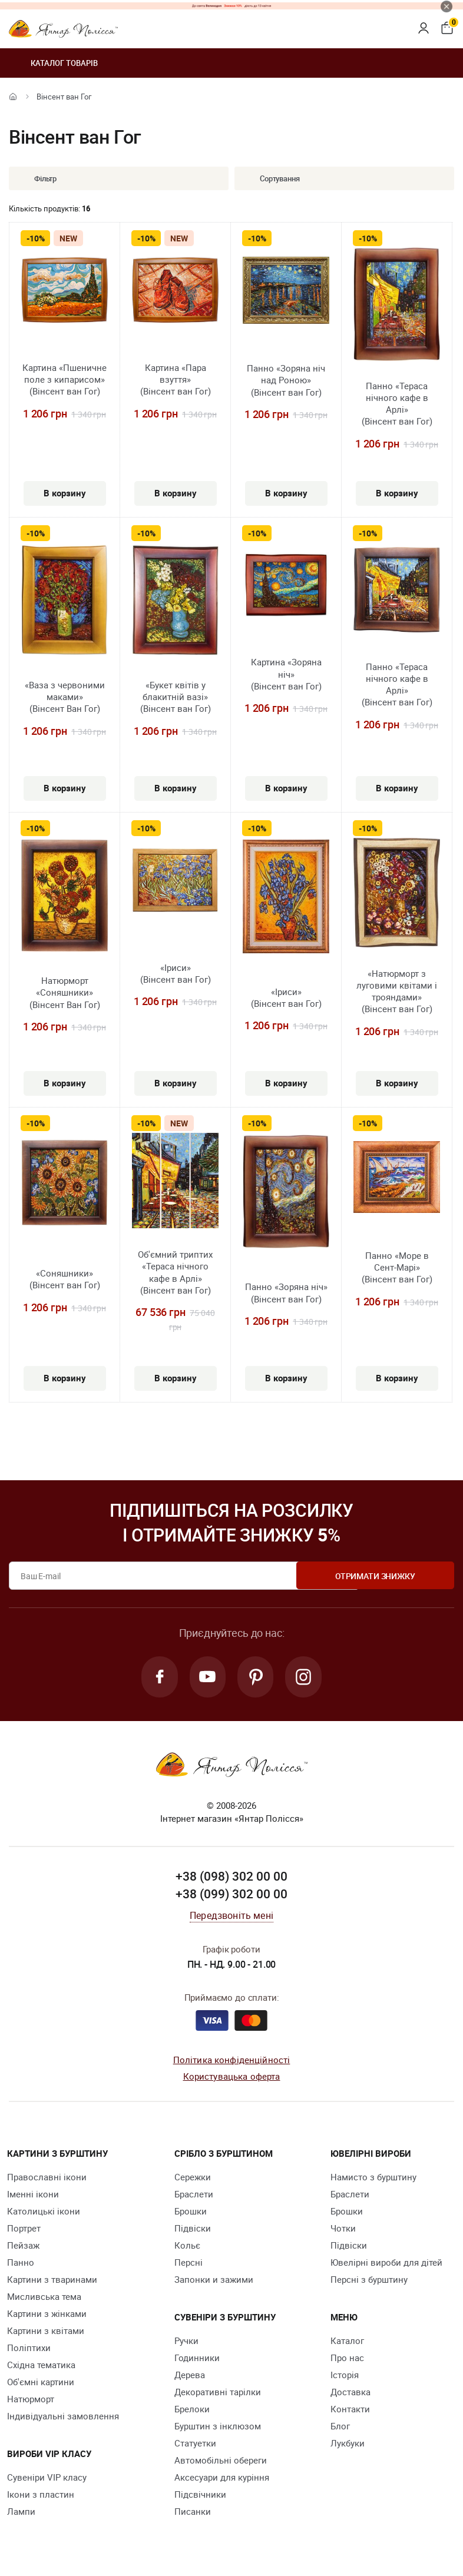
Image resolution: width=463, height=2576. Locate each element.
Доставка (350, 2393)
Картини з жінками (47, 2314)
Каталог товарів (53, 63)
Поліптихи (29, 2349)
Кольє (187, 2246)
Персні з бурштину (369, 2280)
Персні (188, 2263)
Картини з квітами (45, 2332)
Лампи (21, 2512)
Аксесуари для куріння (221, 2478)
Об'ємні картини (40, 2383)
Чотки (343, 2229)
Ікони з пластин (40, 2495)
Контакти (350, 2410)
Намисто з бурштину (373, 2178)
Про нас (347, 2359)
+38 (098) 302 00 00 (231, 1877)
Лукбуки (347, 2444)
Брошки (190, 2212)
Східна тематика (41, 2366)
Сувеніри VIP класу (47, 2478)
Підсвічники (200, 2495)
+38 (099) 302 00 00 (231, 1895)
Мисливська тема (44, 2297)
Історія (344, 2376)
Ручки (186, 2342)
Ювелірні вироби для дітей (386, 2263)
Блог (340, 2427)
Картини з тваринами (52, 2280)
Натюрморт (30, 2400)
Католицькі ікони (43, 2212)
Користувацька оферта (231, 2077)
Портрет (24, 2229)
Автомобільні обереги (220, 2461)
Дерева (189, 2376)
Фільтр (36, 178)
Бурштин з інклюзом (217, 2427)
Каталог (347, 2342)
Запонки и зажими (213, 2280)
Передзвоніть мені (231, 1916)
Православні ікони (47, 2178)
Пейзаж (23, 2246)
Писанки (192, 2512)
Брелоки (192, 2410)
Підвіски (192, 2229)
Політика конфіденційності (231, 2061)
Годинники (197, 2359)
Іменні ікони (33, 2195)
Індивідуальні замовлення (63, 2417)
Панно (20, 2263)
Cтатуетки (195, 2444)
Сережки (192, 2178)
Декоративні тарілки (217, 2393)
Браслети (193, 2195)
